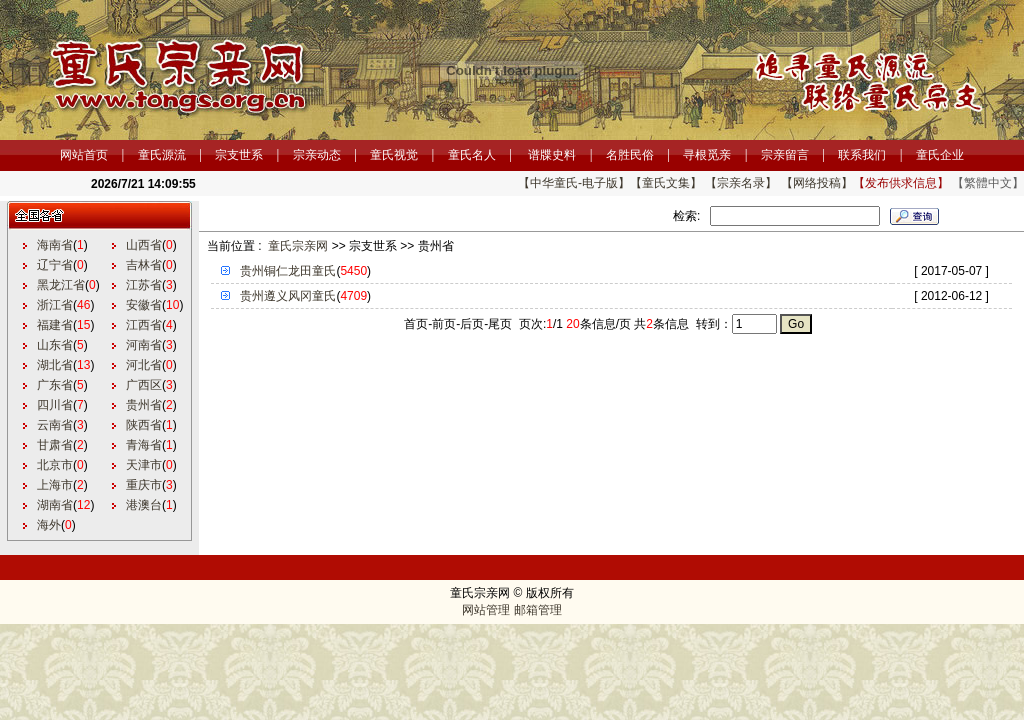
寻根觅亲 (707, 155)
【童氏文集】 (666, 183)
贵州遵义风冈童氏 (288, 296)
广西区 (144, 385)
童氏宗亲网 (298, 246)
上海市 (55, 485)
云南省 (55, 425)
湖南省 (55, 505)
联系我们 (862, 155)
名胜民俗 (630, 155)
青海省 (144, 445)
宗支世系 (239, 155)
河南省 (144, 345)
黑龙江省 (61, 285)
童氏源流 (162, 155)
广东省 (55, 385)
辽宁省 (55, 265)
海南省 (55, 245)
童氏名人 (472, 155)
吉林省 (144, 265)
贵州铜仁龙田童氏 (288, 271)
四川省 (55, 405)
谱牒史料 (552, 155)
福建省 (55, 325)
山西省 (144, 245)
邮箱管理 (538, 610)
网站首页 (84, 155)
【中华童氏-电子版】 (574, 183)
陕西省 (144, 425)
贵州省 (144, 405)
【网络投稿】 (817, 183)
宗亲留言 (785, 155)
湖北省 (55, 365)
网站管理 (486, 610)
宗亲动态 (317, 155)
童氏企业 (940, 155)
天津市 (144, 465)
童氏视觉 (394, 155)
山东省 (55, 345)
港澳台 (144, 505)
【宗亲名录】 (741, 183)
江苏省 (144, 285)
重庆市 (144, 485)
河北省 (144, 365)
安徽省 (144, 305)
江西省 (144, 325)
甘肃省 (55, 445)
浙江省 (55, 305)
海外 (49, 525)
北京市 (55, 465)
